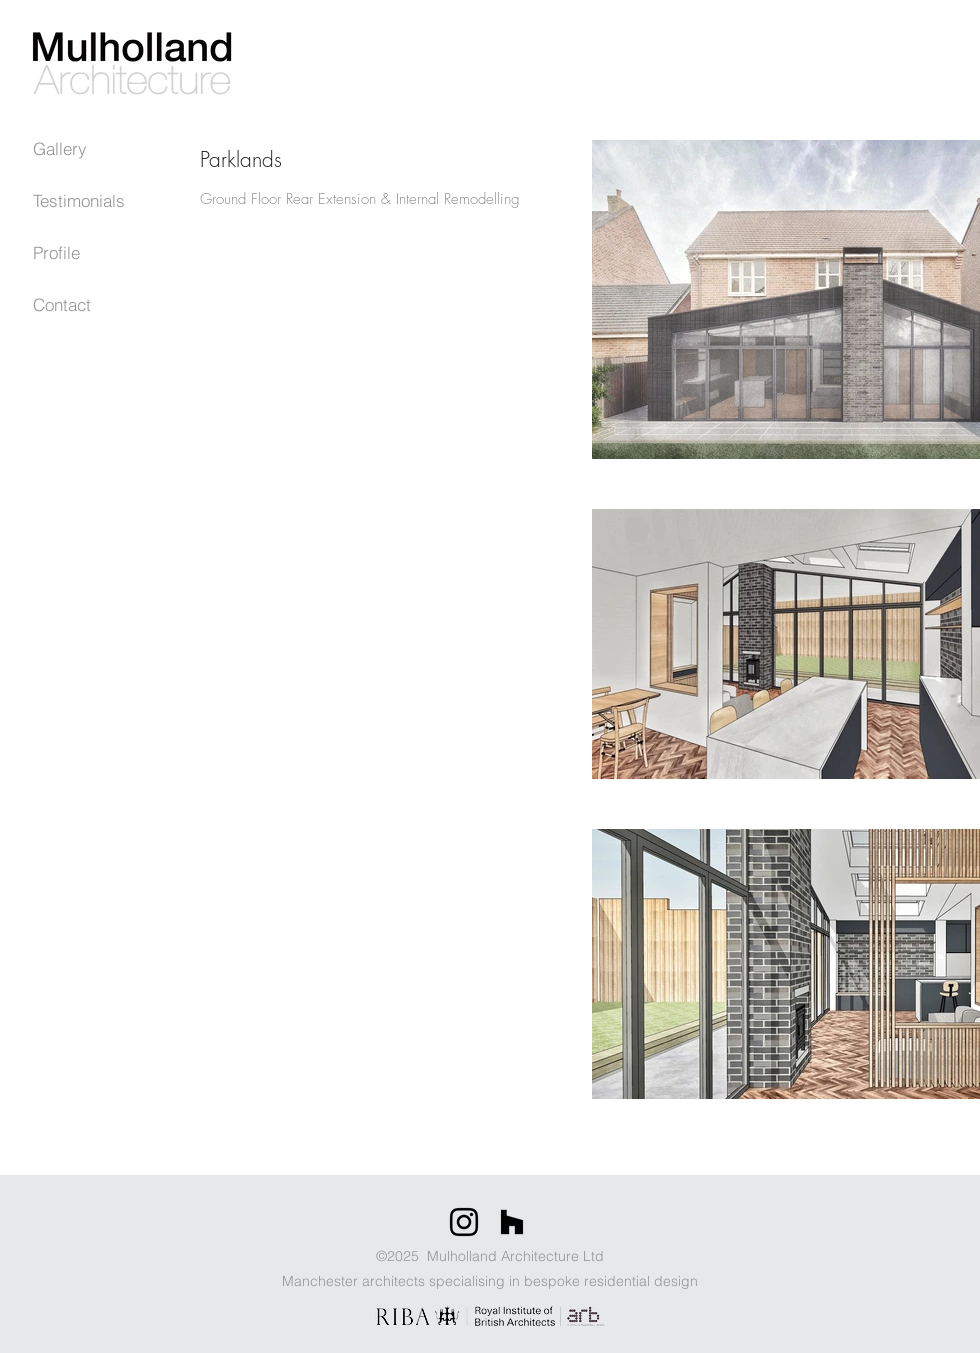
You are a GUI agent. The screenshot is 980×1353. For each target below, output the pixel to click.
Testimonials (79, 200)
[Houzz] (512, 1222)
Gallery (60, 148)
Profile (56, 252)
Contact (62, 304)
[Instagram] (464, 1222)
